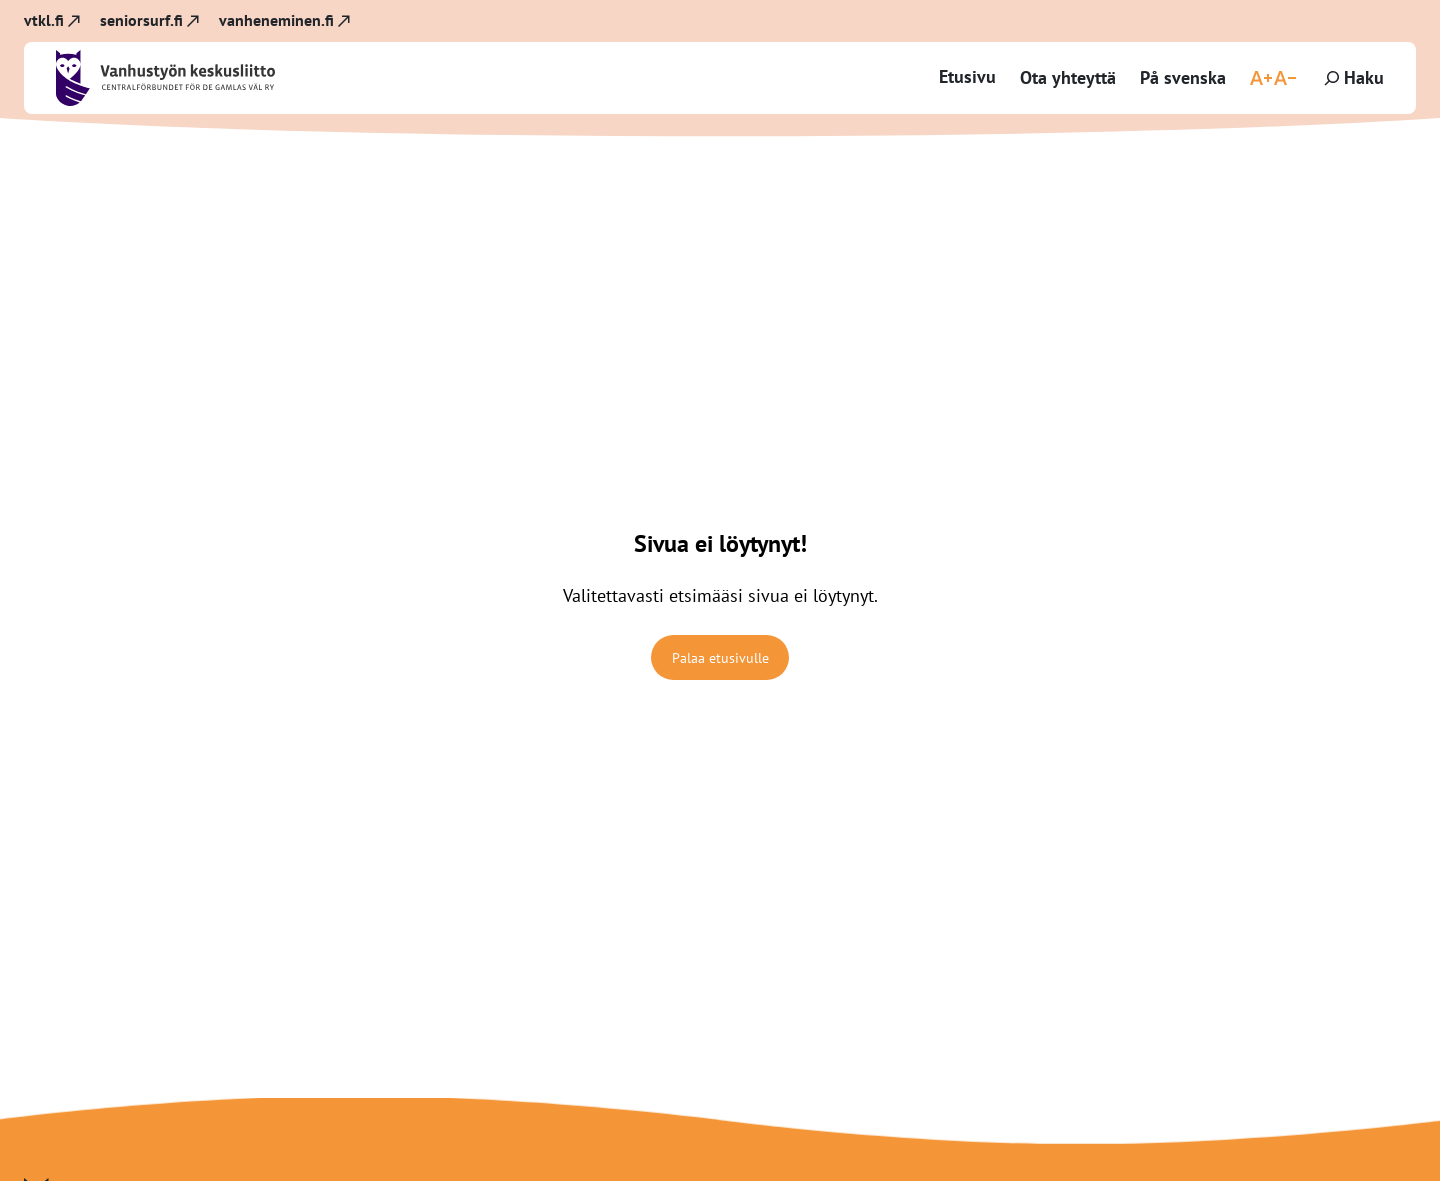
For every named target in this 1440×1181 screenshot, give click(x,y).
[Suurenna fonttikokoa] (1261, 78)
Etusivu (967, 76)
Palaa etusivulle (720, 658)
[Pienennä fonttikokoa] (1285, 78)
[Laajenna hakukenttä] (1352, 78)
